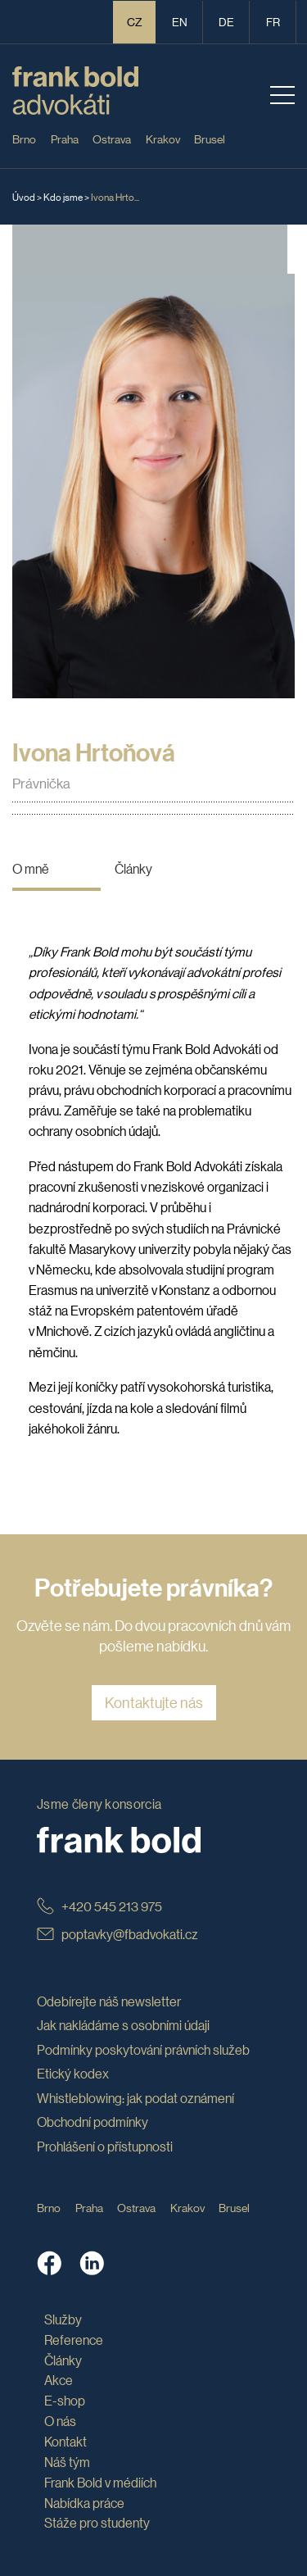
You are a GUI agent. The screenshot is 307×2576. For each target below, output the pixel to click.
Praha (65, 138)
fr (273, 21)
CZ (134, 21)
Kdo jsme (63, 196)
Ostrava (112, 138)
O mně (30, 868)
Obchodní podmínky (92, 2121)
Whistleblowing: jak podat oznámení (135, 2097)
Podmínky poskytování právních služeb (143, 2049)
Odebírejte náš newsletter (109, 2001)
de (226, 21)
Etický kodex (73, 2073)
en (179, 21)
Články (133, 868)
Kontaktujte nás (154, 1702)
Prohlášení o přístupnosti (105, 2146)
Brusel (209, 138)
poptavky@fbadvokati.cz (117, 1933)
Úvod (23, 196)
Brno (24, 138)
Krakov (163, 138)
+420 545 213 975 (99, 1906)
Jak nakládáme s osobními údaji (123, 2024)
